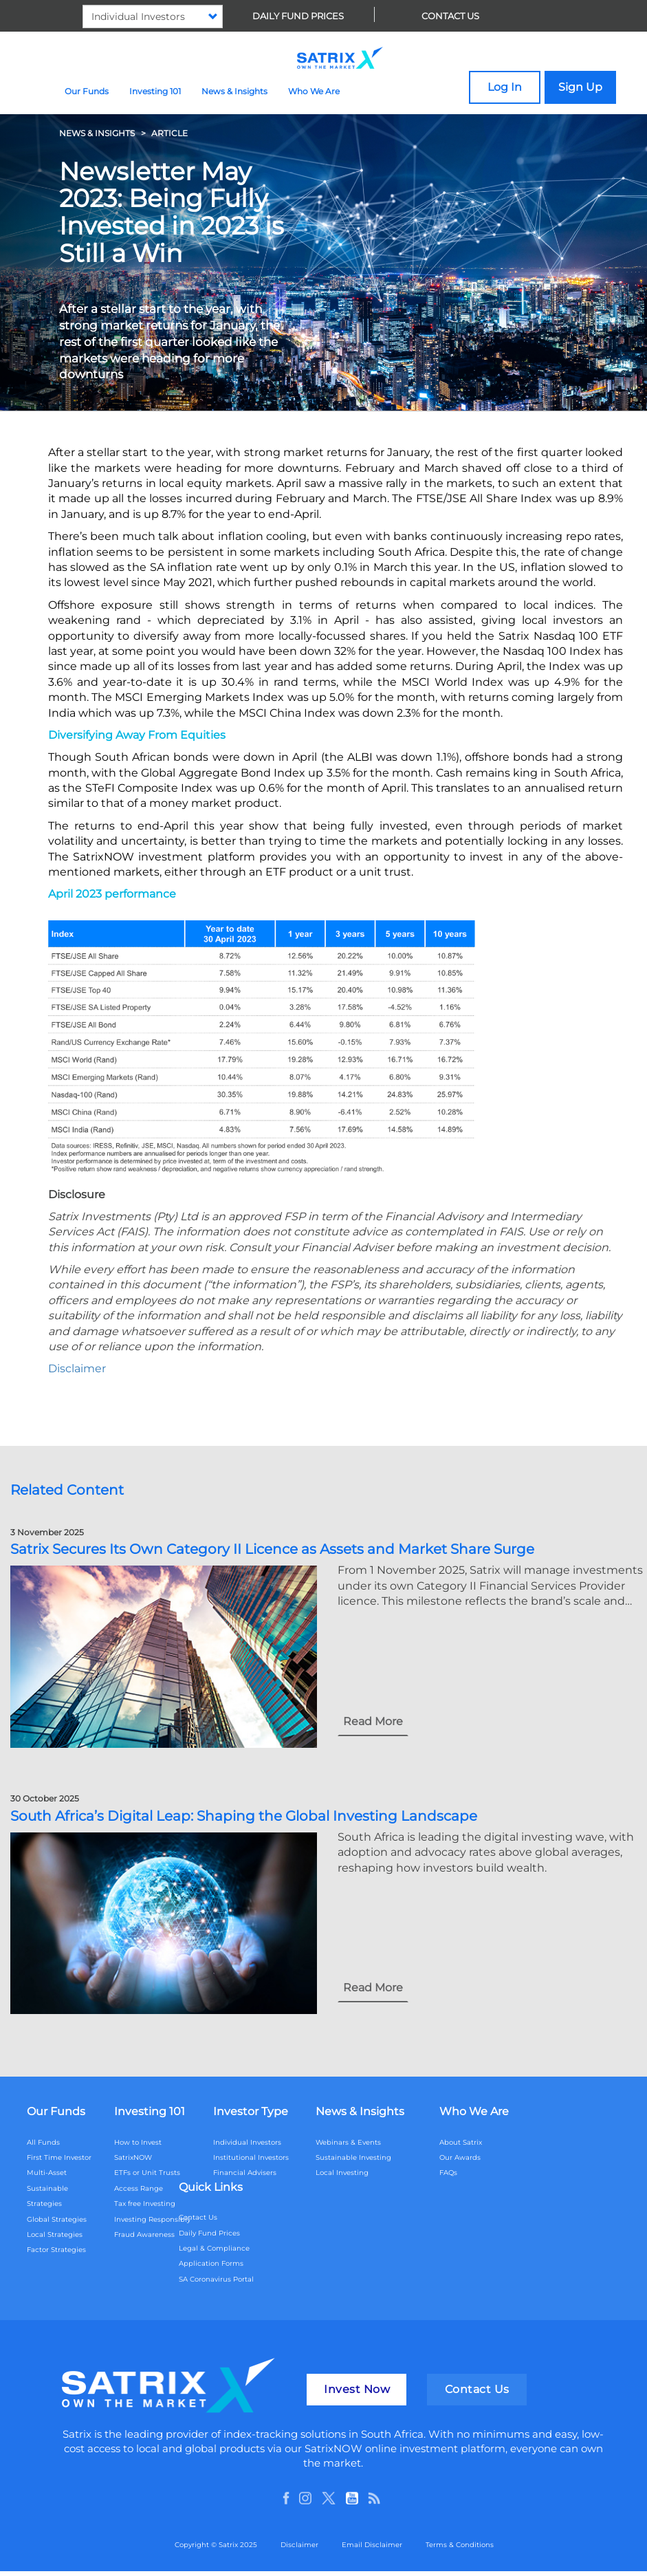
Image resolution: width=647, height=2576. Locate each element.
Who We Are (314, 91)
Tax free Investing (144, 2203)
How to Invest (138, 2142)
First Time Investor (59, 2157)
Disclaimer (299, 2544)
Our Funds (87, 91)
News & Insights (234, 91)
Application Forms (211, 2263)
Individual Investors (247, 2142)
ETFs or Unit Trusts (147, 2172)
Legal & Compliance (214, 2248)
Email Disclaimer (372, 2544)
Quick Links (211, 2187)
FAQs (448, 2172)
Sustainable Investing (353, 2157)
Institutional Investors (251, 2157)
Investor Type (250, 2111)
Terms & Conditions (460, 2544)
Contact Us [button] (477, 2389)
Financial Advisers (244, 2172)
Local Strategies (55, 2234)
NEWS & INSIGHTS (97, 133)
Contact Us (450, 15)
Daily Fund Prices (298, 15)
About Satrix (460, 2142)
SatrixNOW (133, 2157)
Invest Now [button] (357, 2389)
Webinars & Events (348, 2142)
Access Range (138, 2188)
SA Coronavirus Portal (216, 2279)
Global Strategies (57, 2219)
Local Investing (342, 2172)
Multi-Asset (47, 2172)
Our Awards (460, 2157)
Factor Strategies (56, 2249)
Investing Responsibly (152, 2219)
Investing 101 (155, 91)
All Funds (43, 2142)
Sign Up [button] (580, 87)
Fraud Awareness (144, 2234)
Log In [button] (504, 87)
